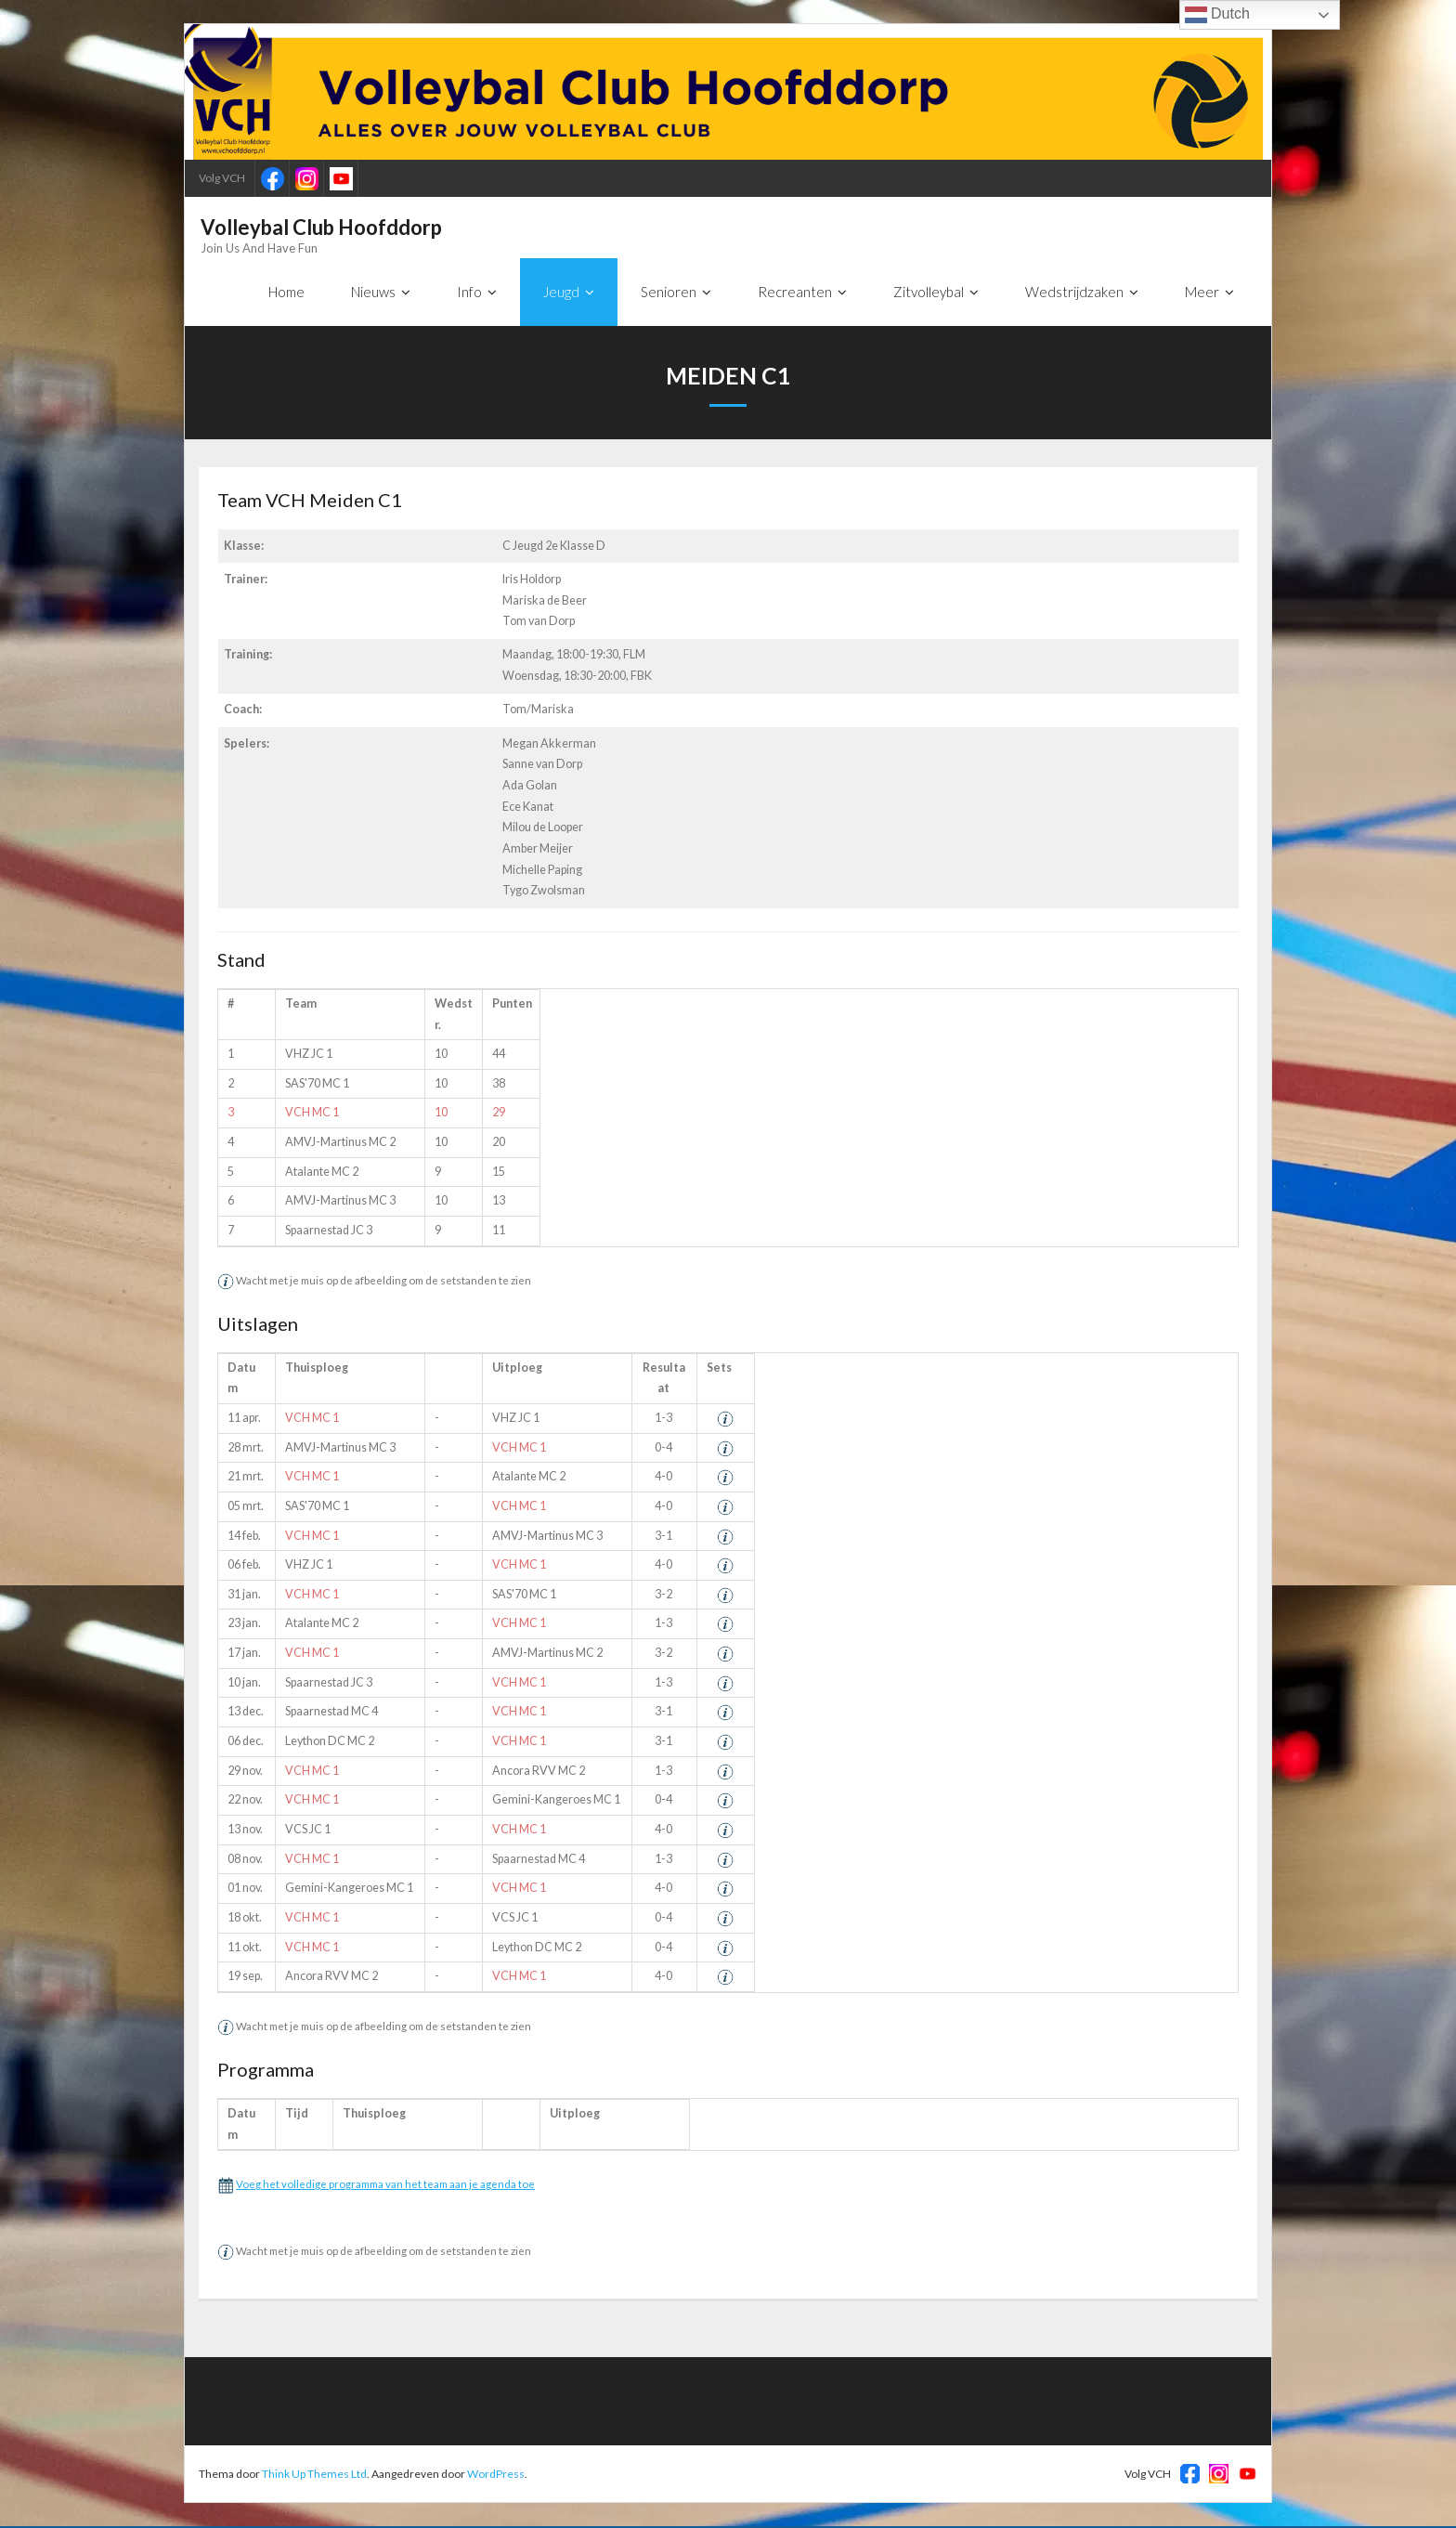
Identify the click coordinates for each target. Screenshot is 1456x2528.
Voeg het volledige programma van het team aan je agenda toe (385, 2185)
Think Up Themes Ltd (314, 2475)
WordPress (496, 2475)
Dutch (1217, 15)
